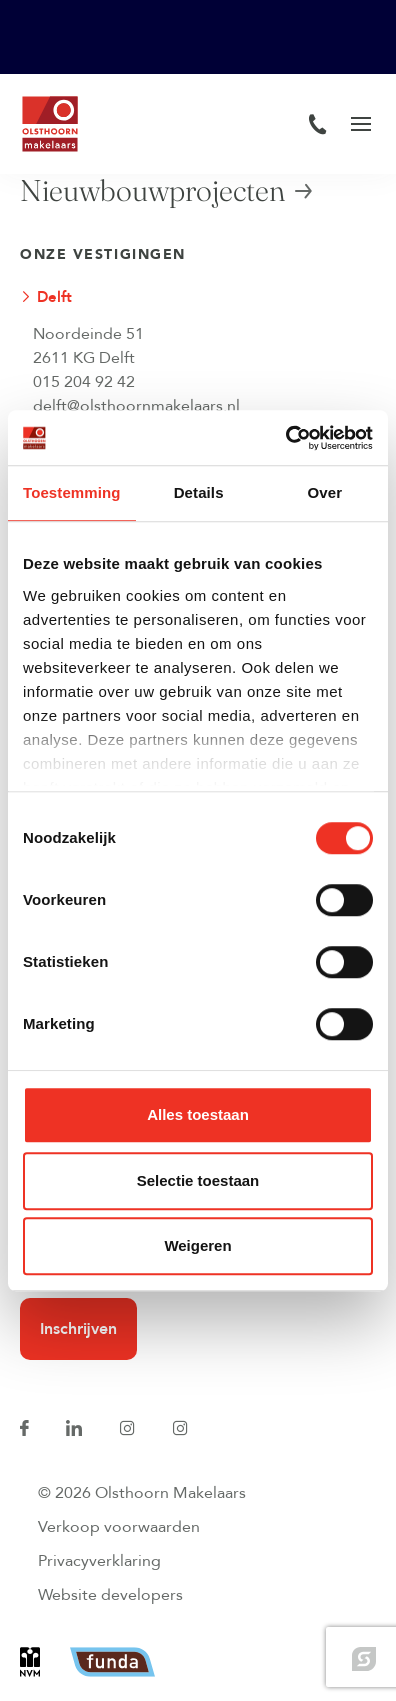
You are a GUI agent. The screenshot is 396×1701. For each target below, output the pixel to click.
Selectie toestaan (198, 1180)
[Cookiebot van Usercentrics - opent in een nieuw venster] (285, 438)
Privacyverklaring (99, 1561)
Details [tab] (199, 492)
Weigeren (197, 1245)
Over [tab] (325, 492)
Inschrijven (78, 1329)
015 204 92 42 (84, 382)
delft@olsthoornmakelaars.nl (136, 406)
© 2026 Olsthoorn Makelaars (142, 1493)
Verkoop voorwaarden (119, 1527)
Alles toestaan (198, 1114)
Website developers (110, 1595)
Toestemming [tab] (72, 492)
